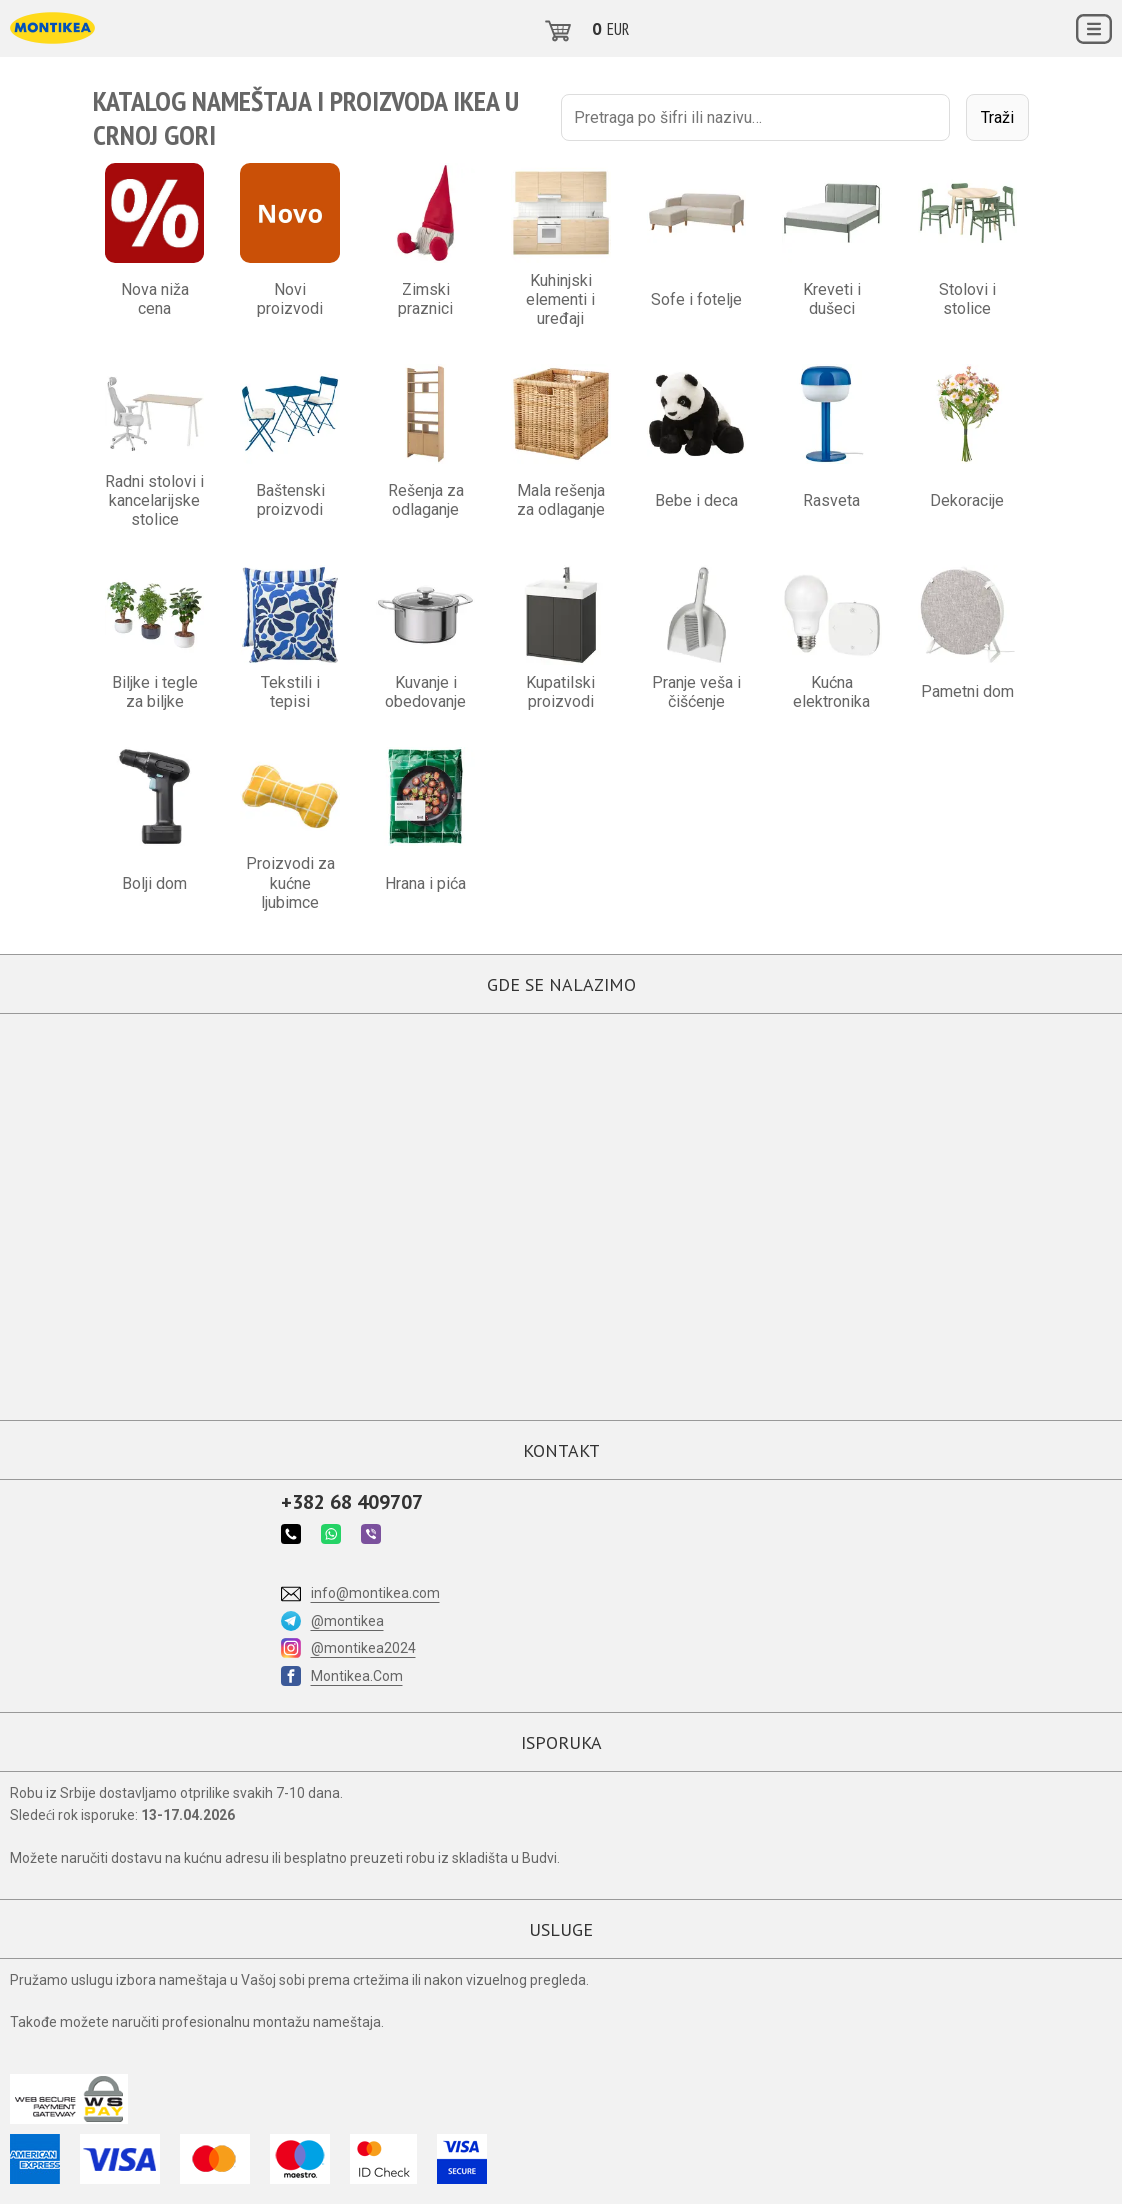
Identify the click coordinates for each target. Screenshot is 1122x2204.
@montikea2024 (363, 1648)
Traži (997, 117)
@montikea (347, 1621)
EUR (618, 29)
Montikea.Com (357, 1676)
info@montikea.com (375, 1593)
